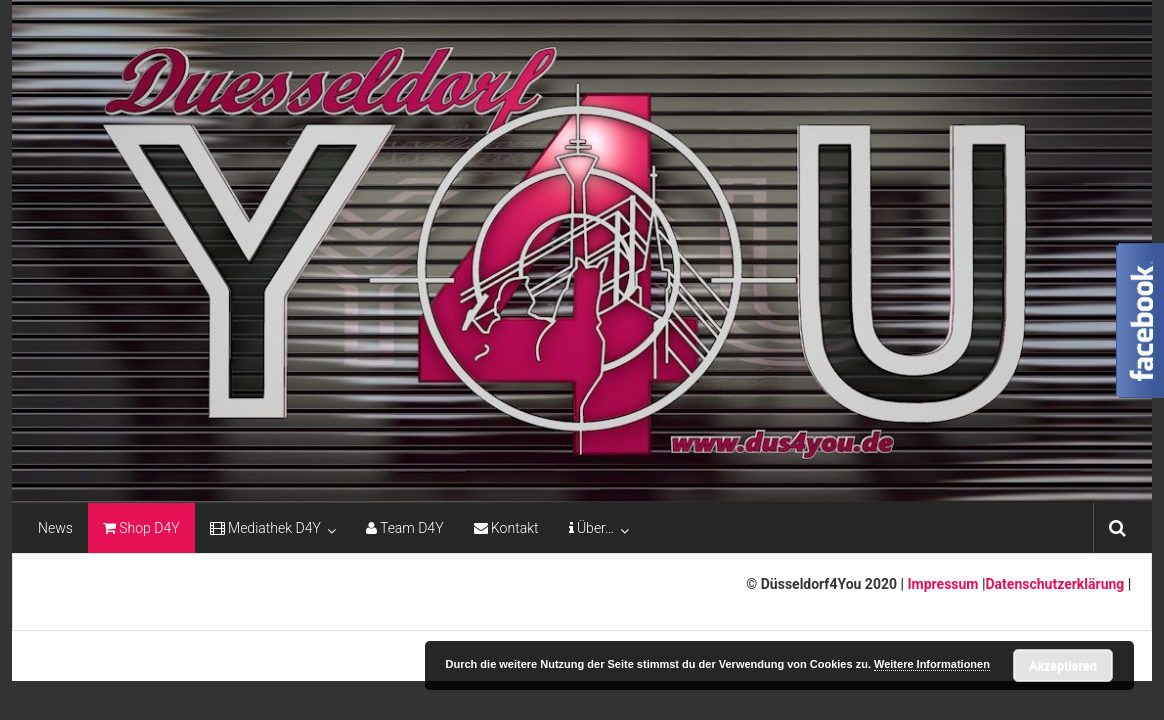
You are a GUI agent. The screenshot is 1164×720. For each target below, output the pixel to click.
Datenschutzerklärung (1055, 584)
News (55, 528)
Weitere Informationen (932, 664)
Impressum (941, 584)
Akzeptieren (1063, 666)
